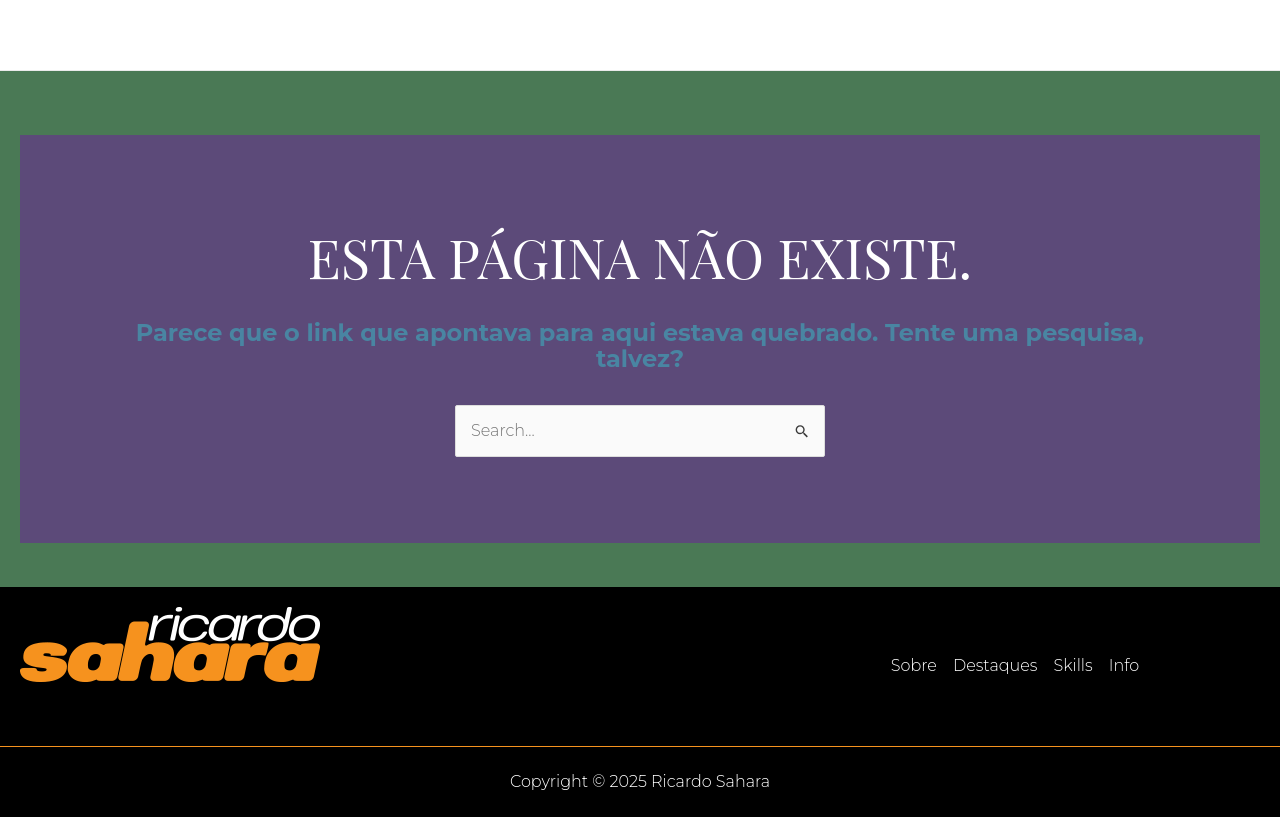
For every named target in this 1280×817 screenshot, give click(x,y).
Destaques (1026, 34)
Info (1190, 34)
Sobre (927, 34)
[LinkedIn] (1251, 36)
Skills (1121, 34)
